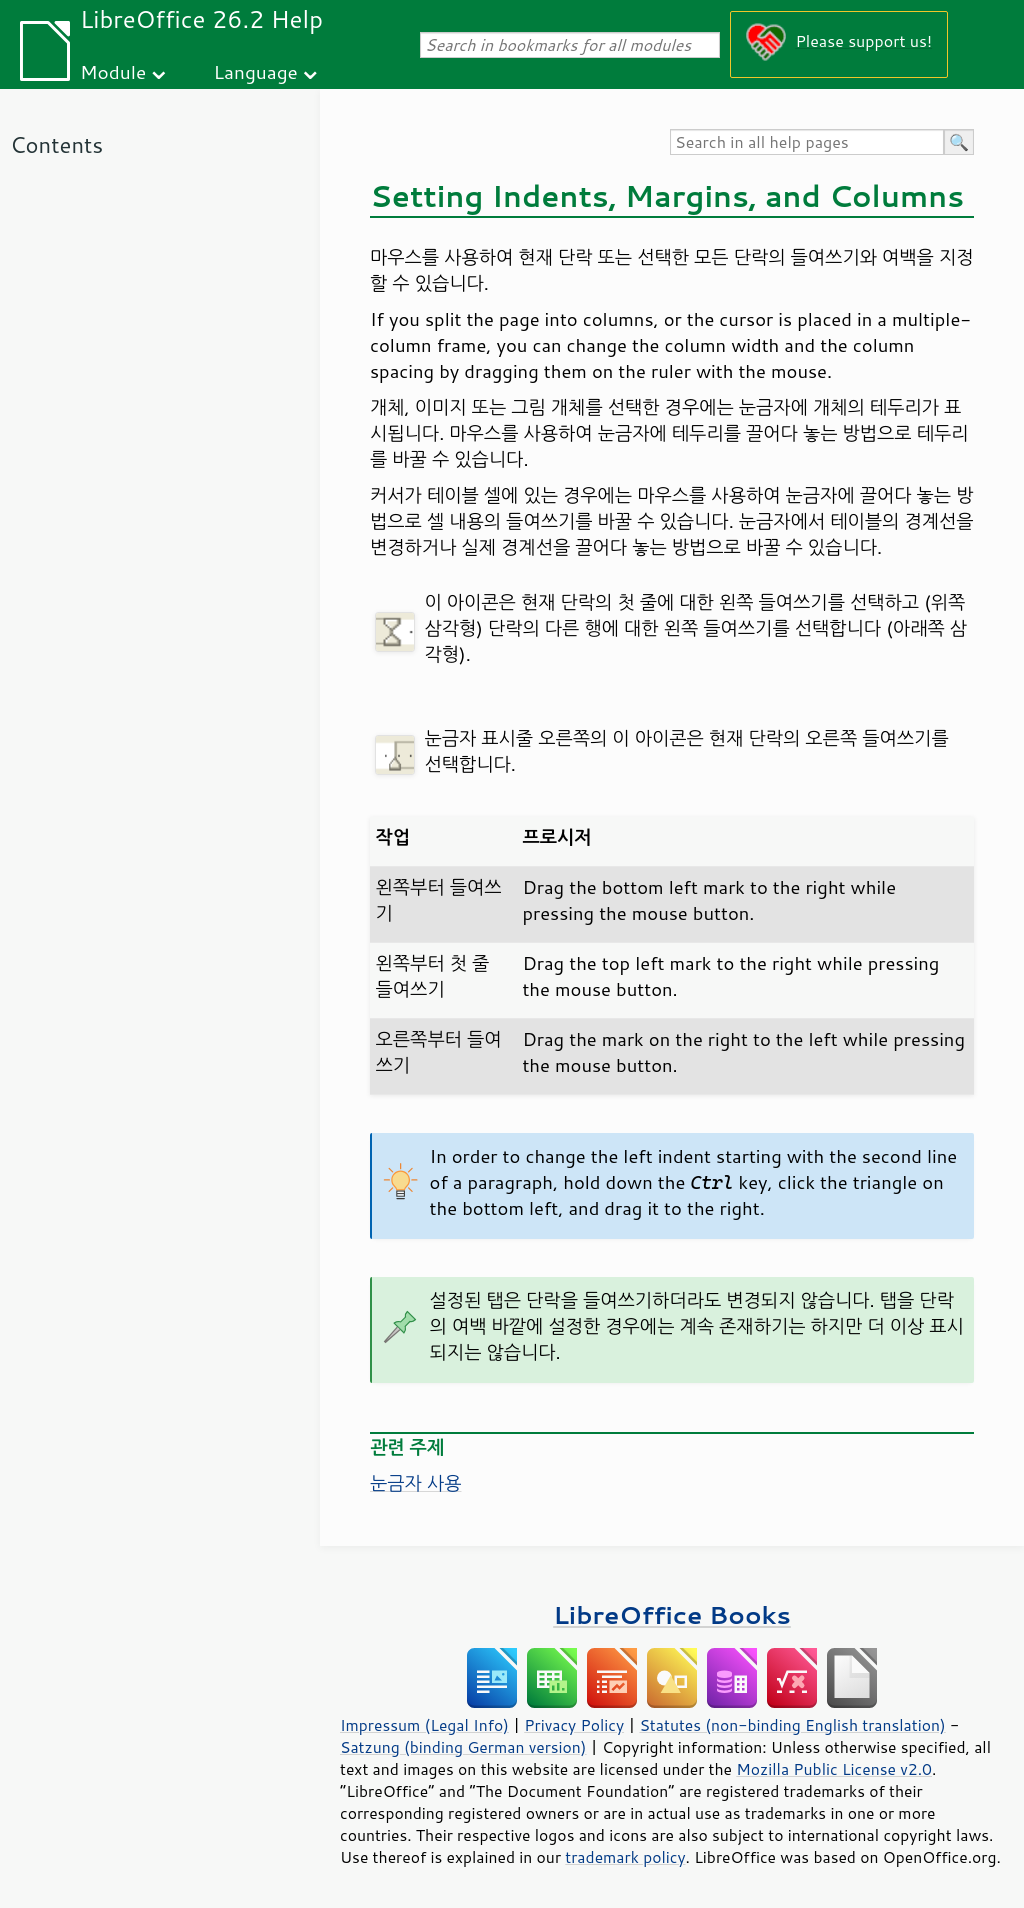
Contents (56, 144)
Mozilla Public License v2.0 (834, 1769)
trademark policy (625, 1857)
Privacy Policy (574, 1725)
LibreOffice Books (672, 1614)
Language (256, 71)
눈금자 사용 (415, 1483)
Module (113, 71)
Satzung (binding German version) (463, 1747)
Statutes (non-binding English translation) (792, 1725)
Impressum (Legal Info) (424, 1725)
